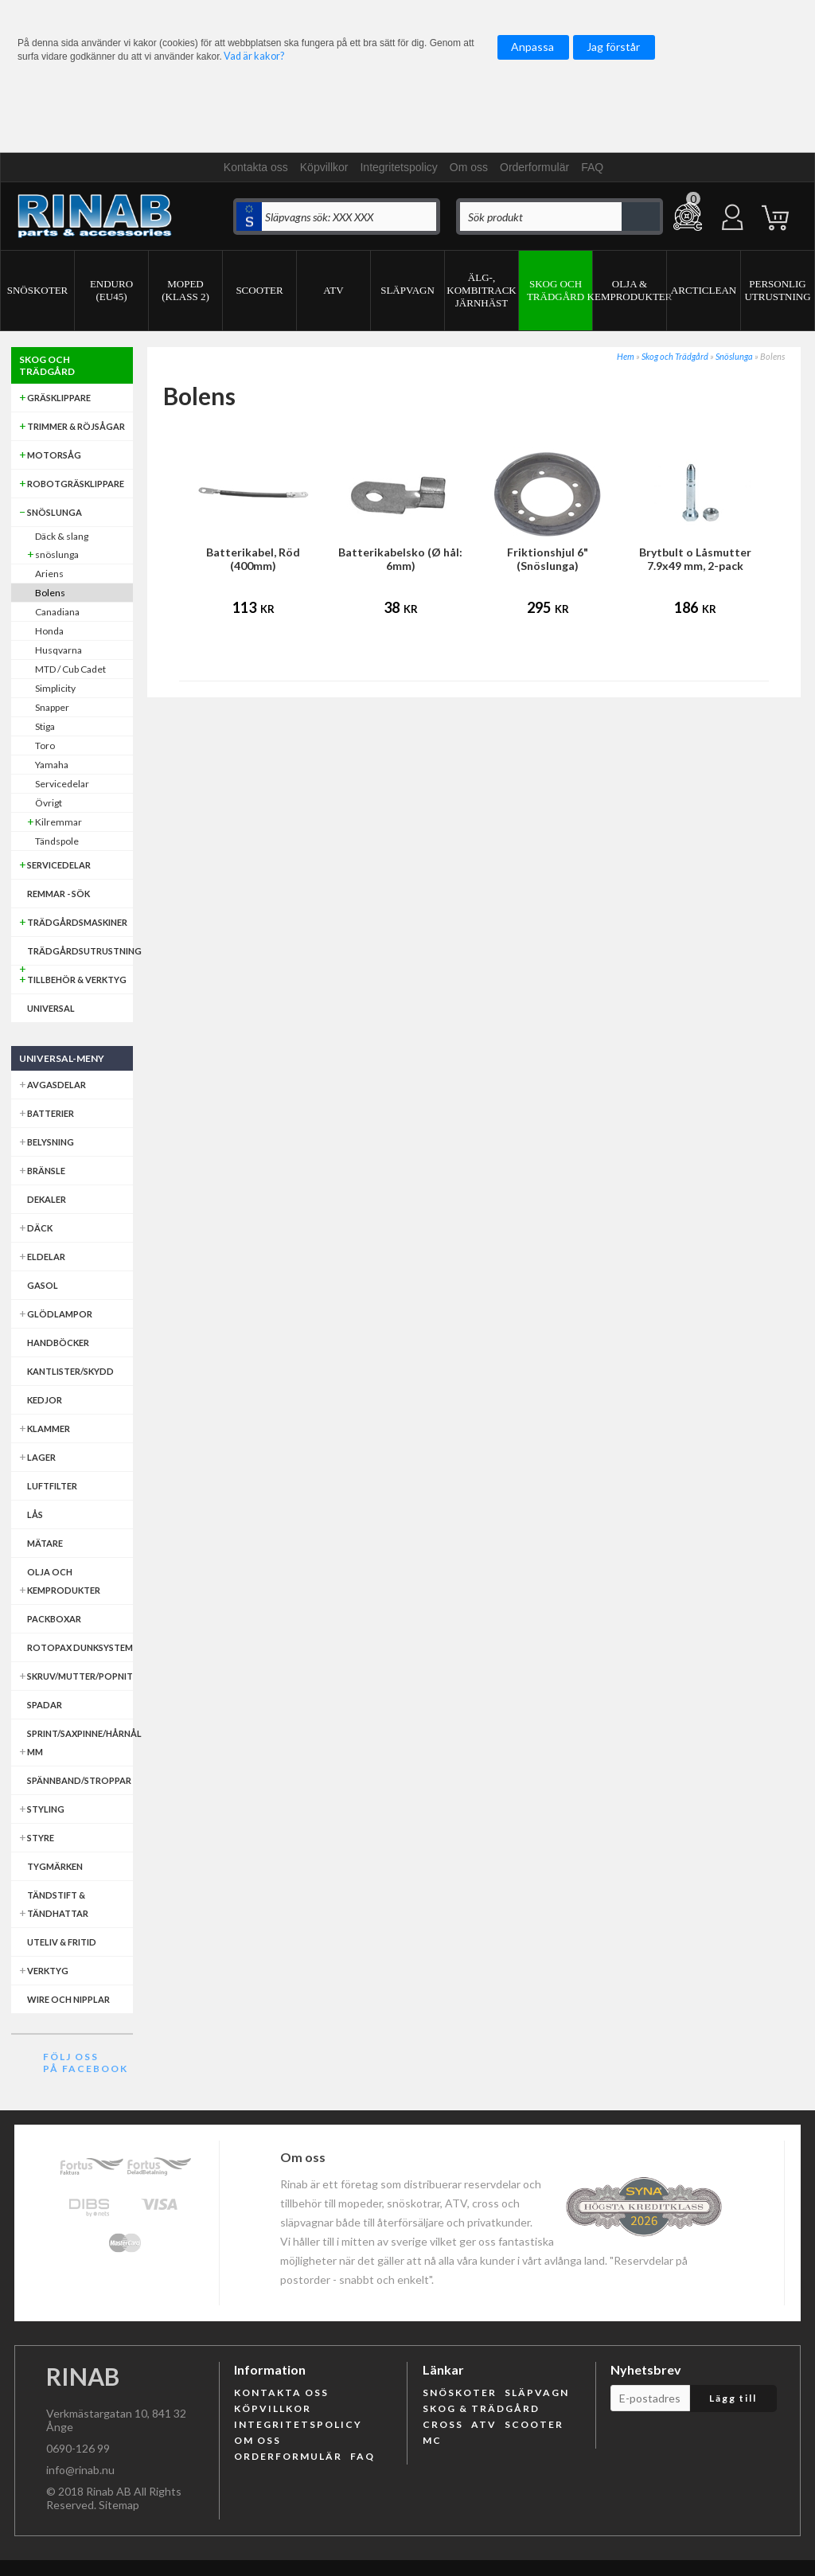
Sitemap (119, 2505)
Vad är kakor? (254, 56)
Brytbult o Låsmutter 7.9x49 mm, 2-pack (695, 558)
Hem (625, 356)
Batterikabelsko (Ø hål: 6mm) (400, 558)
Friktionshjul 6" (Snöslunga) (547, 558)
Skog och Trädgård (674, 356)
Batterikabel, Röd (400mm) (253, 558)
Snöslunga (734, 356)
